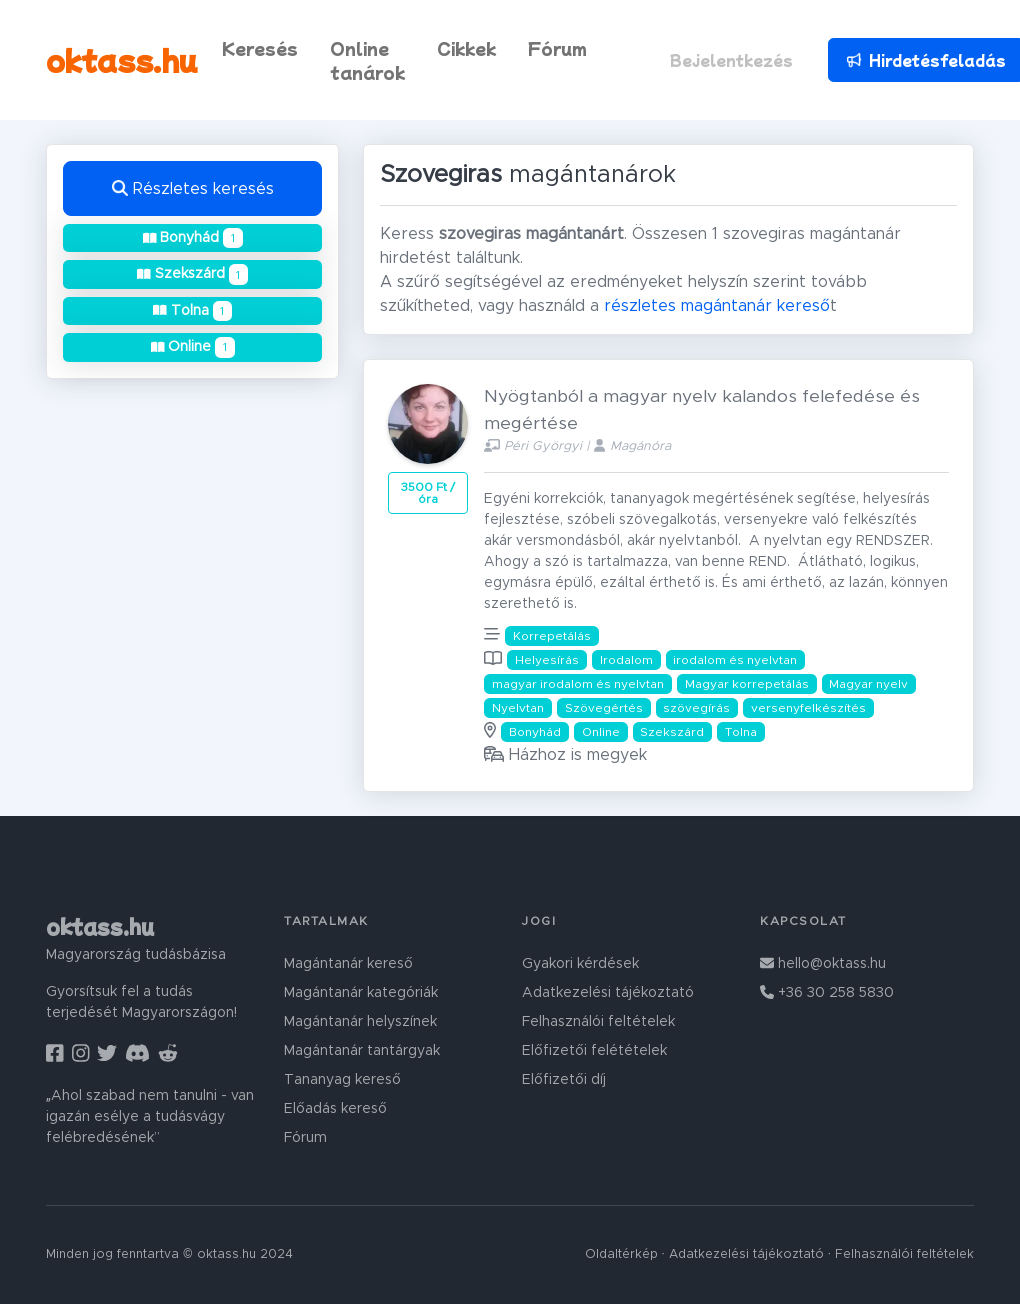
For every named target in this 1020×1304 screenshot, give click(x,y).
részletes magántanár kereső (717, 306)
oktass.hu (122, 59)
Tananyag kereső (342, 1080)
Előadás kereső (335, 1109)
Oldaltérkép (621, 1254)
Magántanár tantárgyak (362, 1051)
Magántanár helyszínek (360, 1022)
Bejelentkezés (731, 60)
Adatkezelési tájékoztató (608, 993)
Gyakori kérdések (580, 964)
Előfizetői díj (564, 1080)
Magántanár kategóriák (361, 993)
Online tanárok (367, 60)
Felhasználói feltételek (598, 1022)
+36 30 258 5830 (827, 993)
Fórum (557, 48)
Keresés (260, 48)
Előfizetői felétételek (594, 1051)
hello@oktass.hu (823, 964)
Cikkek (466, 48)
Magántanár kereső (348, 964)
